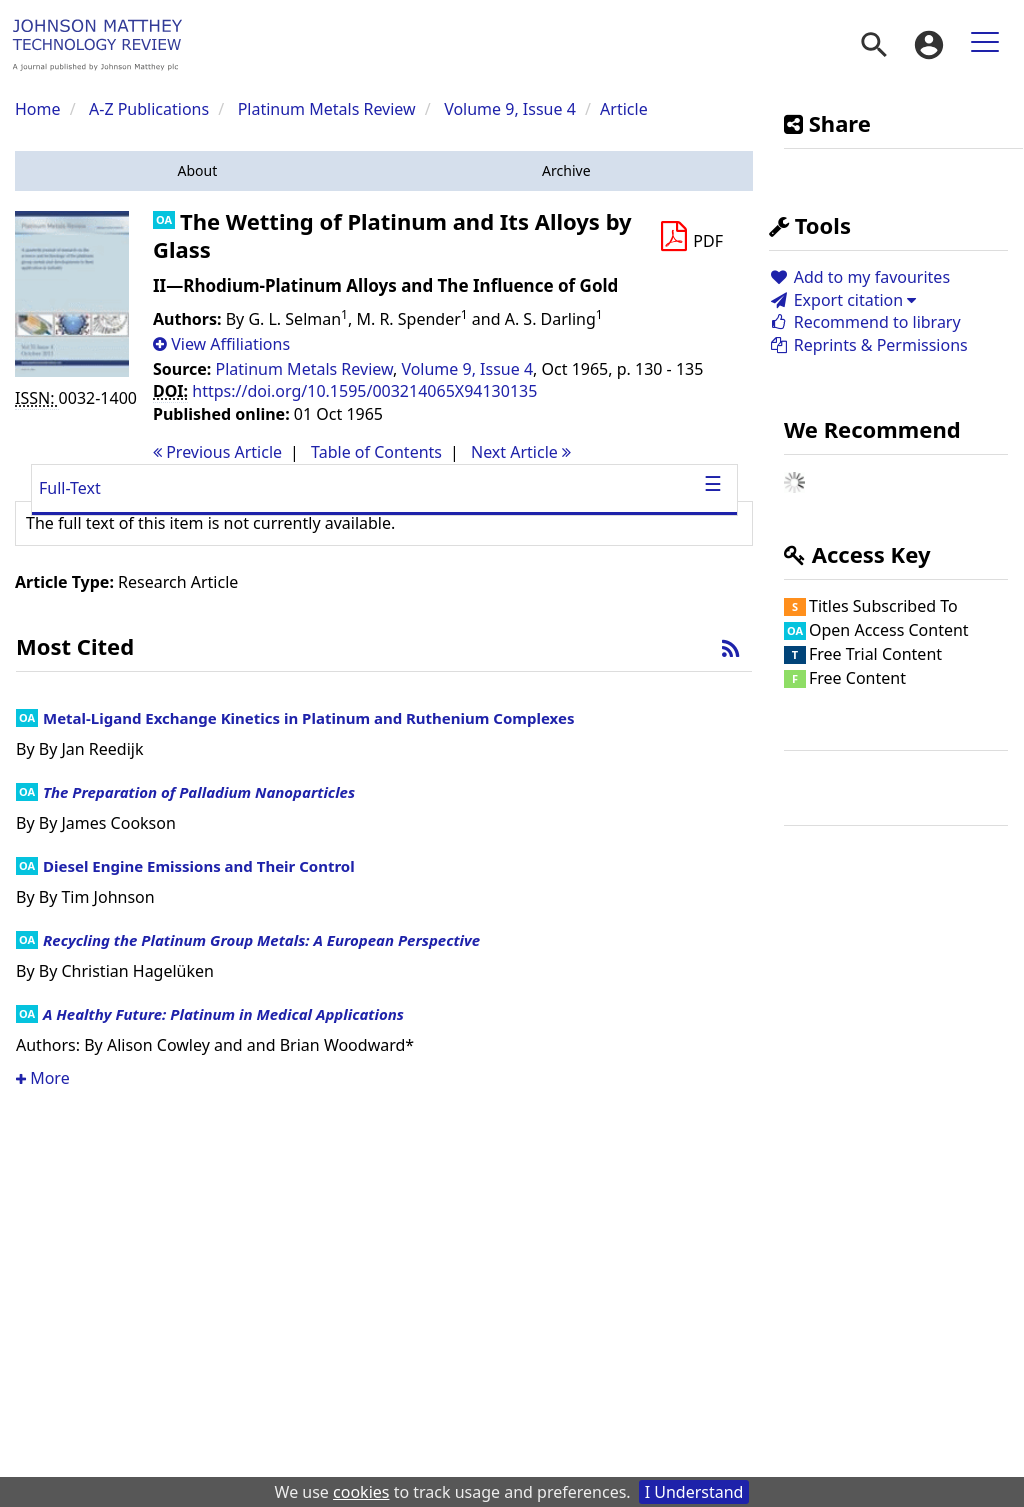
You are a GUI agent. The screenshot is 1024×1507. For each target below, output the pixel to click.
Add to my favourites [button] (859, 277)
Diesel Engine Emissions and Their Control (199, 866)
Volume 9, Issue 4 (512, 109)
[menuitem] (874, 45)
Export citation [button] (842, 300)
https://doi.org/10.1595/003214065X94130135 (364, 391)
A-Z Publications (149, 109)
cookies (361, 1492)
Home (38, 109)
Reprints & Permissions (868, 345)
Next (521, 452)
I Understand (694, 1492)
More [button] (43, 1078)
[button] (197, 171)
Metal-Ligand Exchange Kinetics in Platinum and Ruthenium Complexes (308, 718)
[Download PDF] (691, 237)
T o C (376, 452)
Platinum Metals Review (327, 109)
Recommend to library (865, 322)
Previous (217, 452)
